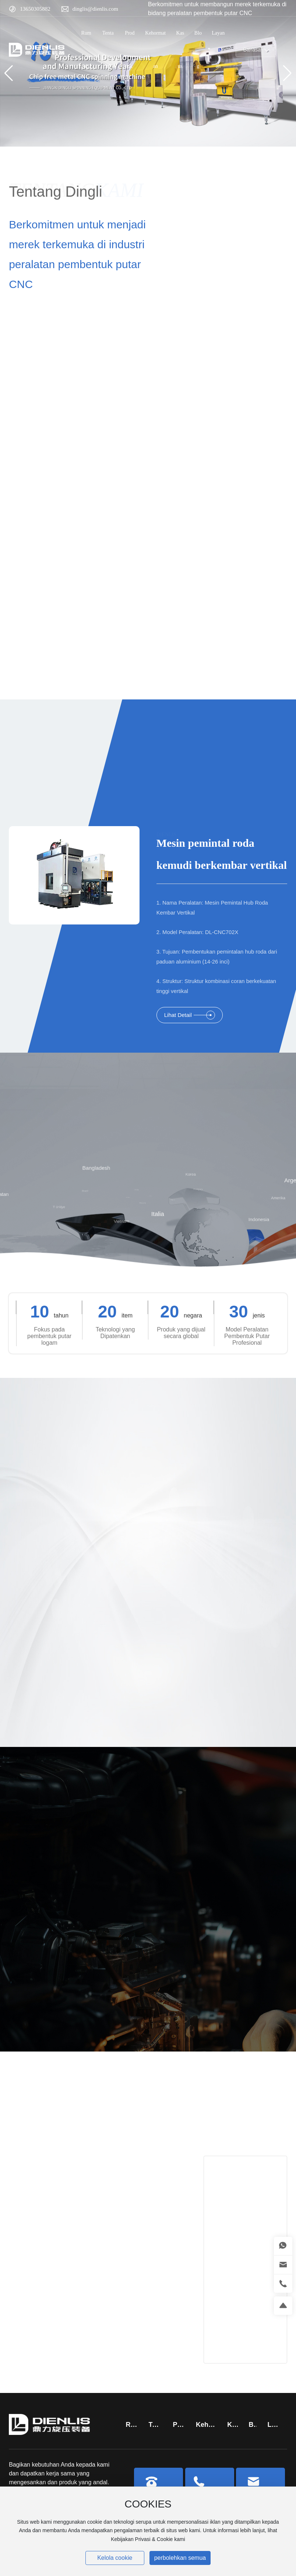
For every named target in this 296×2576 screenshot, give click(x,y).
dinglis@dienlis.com (95, 9)
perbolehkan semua (180, 2558)
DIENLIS (166, 829)
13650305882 (35, 9)
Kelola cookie (114, 2558)
